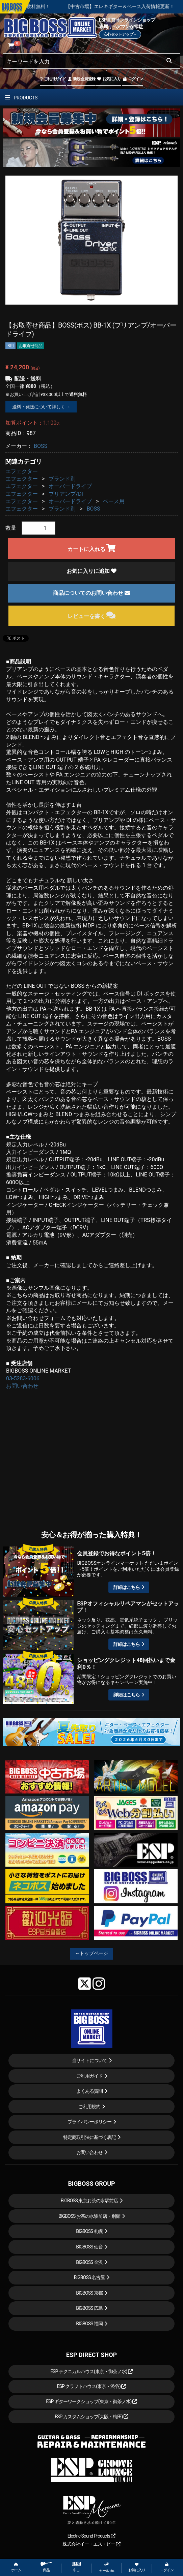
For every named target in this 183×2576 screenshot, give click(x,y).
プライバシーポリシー (89, 2121)
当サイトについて (89, 2060)
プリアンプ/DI (66, 494)
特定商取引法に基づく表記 (89, 2137)
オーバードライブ (70, 486)
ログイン (132, 78)
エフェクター (21, 471)
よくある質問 (89, 2091)
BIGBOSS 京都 (89, 2293)
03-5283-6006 (23, 1378)
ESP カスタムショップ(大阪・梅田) (91, 2416)
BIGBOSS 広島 (89, 2308)
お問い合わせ (22, 1386)
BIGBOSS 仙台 (89, 2246)
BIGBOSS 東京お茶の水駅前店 (89, 2200)
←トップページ (91, 1953)
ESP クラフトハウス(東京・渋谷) (91, 2386)
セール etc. (106, 2567)
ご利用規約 (89, 2106)
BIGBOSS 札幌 (89, 2231)
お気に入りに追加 (91, 571)
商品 (46, 2567)
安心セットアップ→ (120, 34)
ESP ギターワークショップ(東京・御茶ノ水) (91, 2401)
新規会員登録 (81, 78)
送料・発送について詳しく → (41, 406)
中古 (76, 2567)
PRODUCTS (21, 97)
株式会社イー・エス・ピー (91, 2544)
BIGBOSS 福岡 (89, 2323)
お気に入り (109, 78)
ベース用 (114, 501)
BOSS (40, 446)
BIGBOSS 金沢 (89, 2262)
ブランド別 (62, 479)
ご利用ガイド (53, 78)
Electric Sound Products (91, 2536)
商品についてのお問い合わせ (91, 593)
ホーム (16, 2567)
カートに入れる (92, 548)
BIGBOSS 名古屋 (89, 2277)
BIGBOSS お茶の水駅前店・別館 (89, 2216)
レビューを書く (92, 615)
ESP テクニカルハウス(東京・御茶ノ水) (91, 2371)
